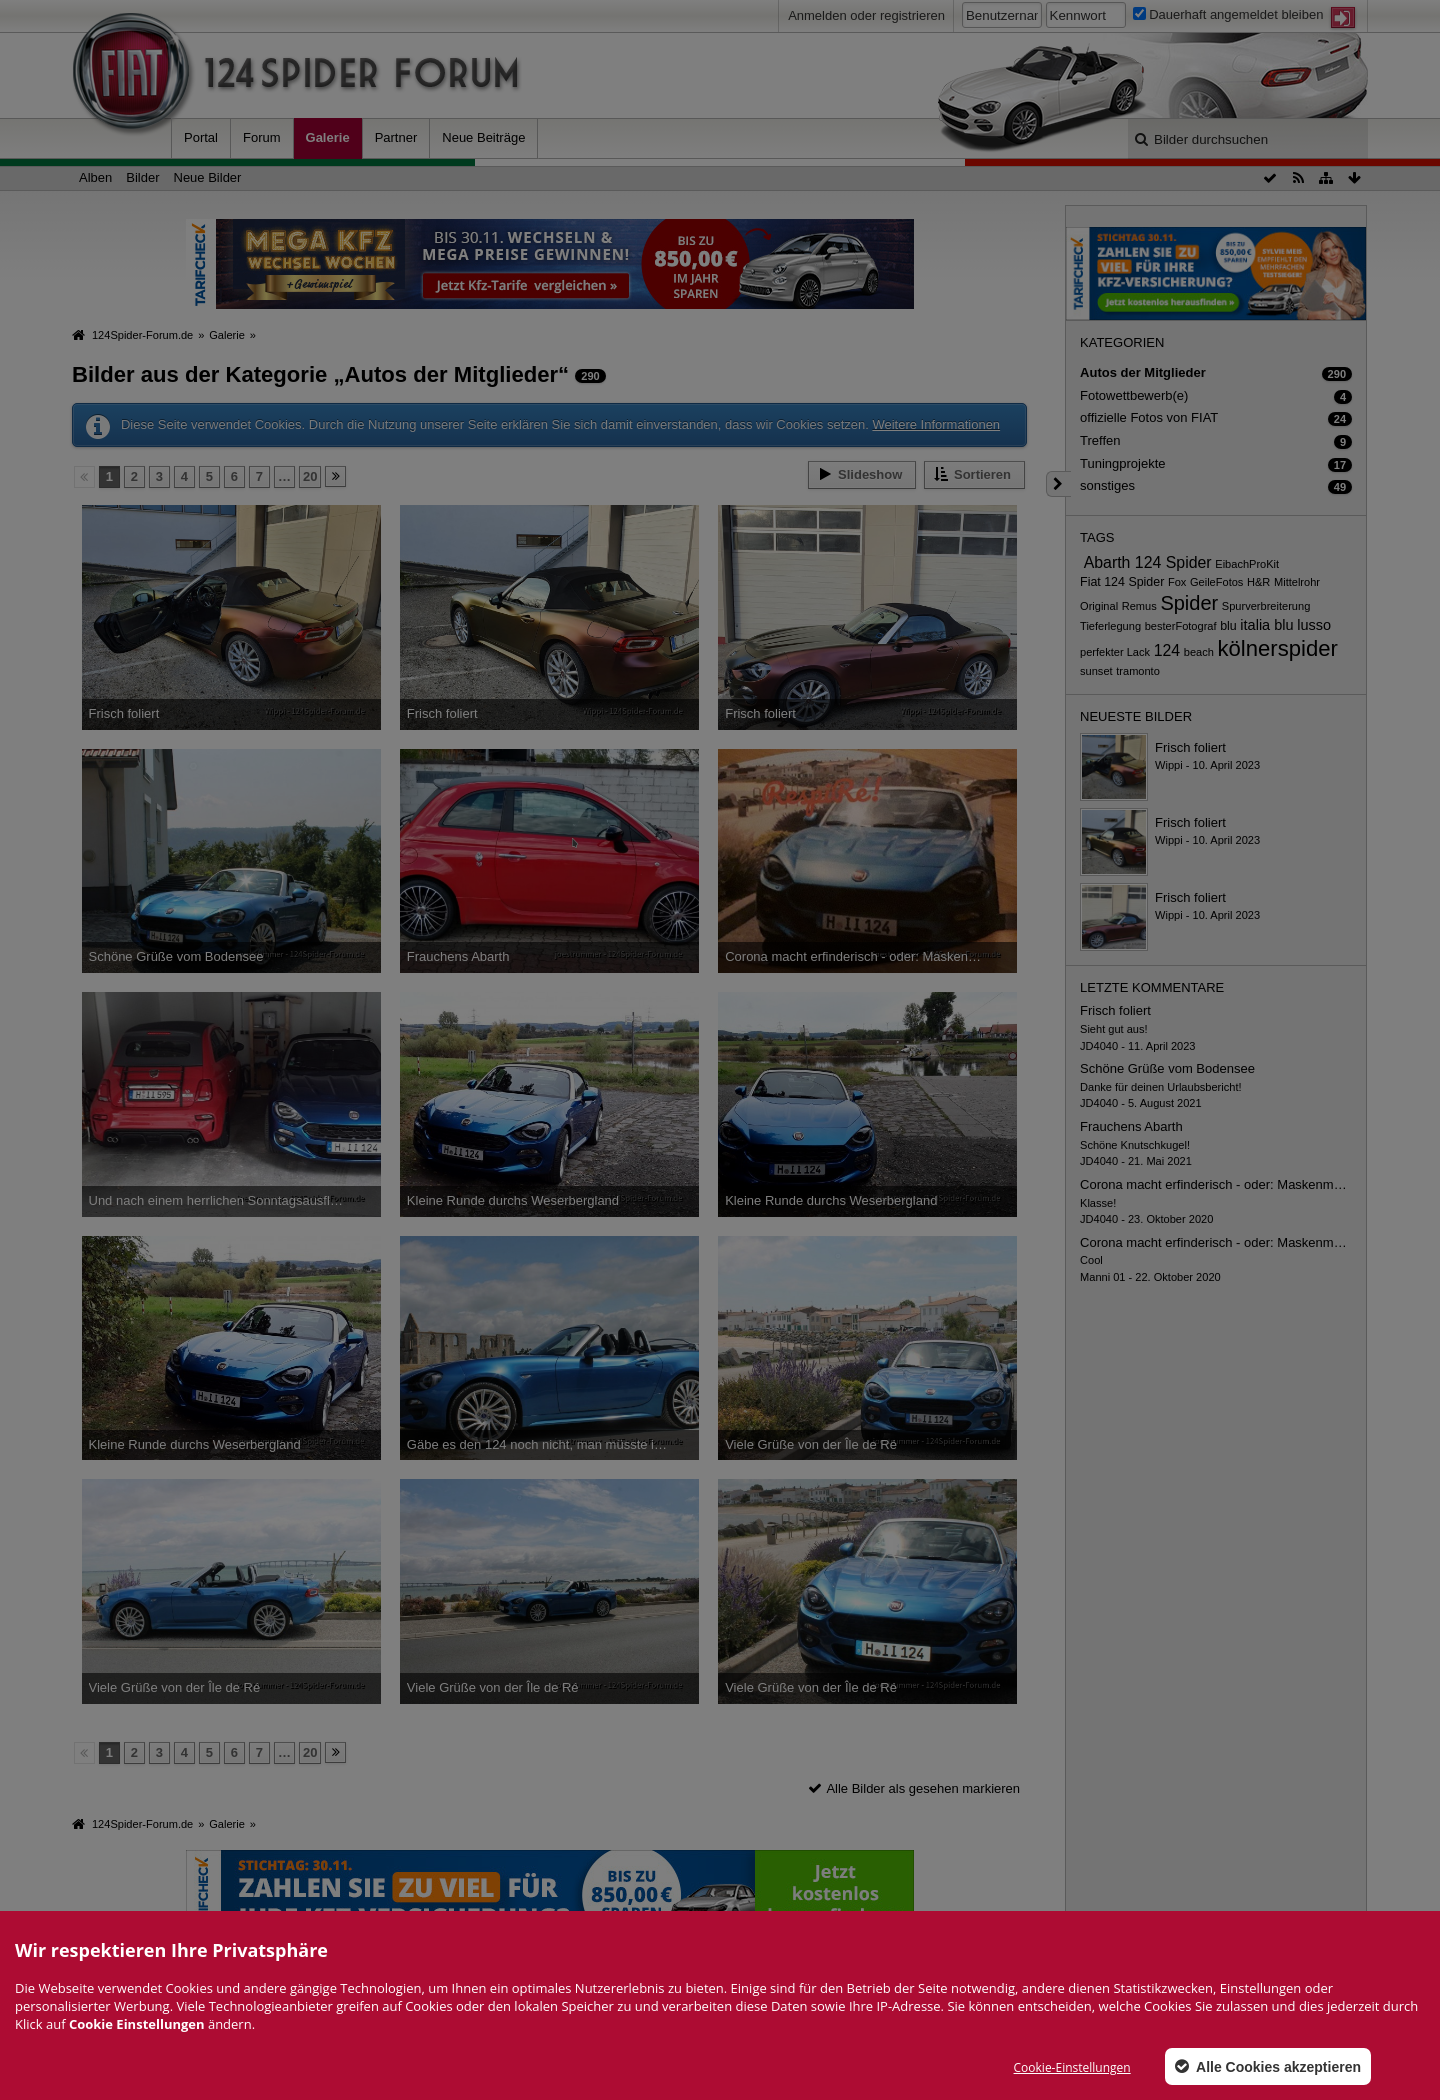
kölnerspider (1278, 648)
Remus (1139, 606)
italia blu (1266, 625)
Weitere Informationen (936, 424)
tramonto (1138, 671)
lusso (1314, 625)
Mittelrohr (1297, 582)
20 (310, 476)
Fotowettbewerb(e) (1134, 395)
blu (1228, 626)
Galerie (328, 137)
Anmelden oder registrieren (866, 15)
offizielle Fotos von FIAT (1149, 417)
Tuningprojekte (1123, 463)
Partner (396, 137)
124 (1167, 650)
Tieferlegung (1110, 626)
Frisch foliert (1190, 747)
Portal (201, 137)
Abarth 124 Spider (1148, 562)
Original (1099, 606)
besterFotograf (1181, 626)
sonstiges (1107, 485)
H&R (1258, 582)
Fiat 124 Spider (1122, 582)
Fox (1177, 582)
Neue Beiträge (483, 137)
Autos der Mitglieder (1143, 372)
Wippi (1169, 765)
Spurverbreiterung (1266, 606)
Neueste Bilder (1136, 716)
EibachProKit (1247, 564)
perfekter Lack (1115, 652)
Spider (1189, 603)
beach (1199, 652)
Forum (262, 137)
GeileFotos (1216, 582)
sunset (1096, 671)
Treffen (1100, 440)
